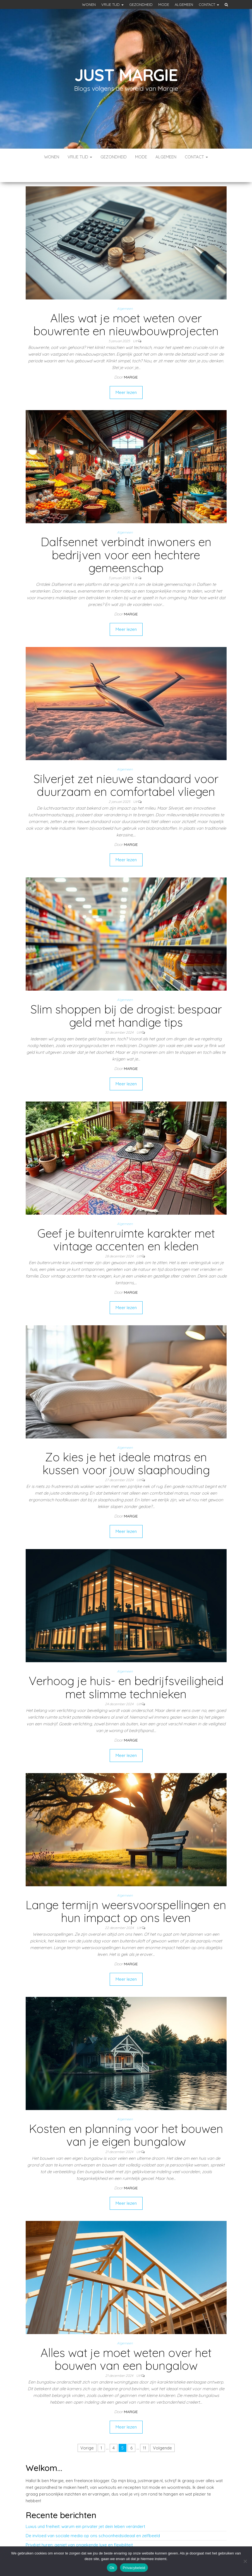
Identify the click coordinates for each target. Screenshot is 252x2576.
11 (144, 2431)
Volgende (162, 2431)
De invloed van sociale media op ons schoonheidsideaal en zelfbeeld (93, 2519)
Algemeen (184, 4)
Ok (112, 2568)
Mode (163, 4)
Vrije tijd (112, 4)
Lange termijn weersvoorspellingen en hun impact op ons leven (126, 1894)
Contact (209, 4)
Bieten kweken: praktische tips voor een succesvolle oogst (83, 2537)
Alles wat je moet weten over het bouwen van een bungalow (126, 2342)
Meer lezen (126, 375)
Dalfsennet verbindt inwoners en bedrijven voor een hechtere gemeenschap (126, 538)
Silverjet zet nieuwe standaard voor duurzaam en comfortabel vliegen (126, 768)
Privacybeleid (134, 2568)
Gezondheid (141, 4)
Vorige (87, 2431)
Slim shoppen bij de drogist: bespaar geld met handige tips (126, 999)
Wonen (89, 4)
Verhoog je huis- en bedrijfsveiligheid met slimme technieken (126, 1670)
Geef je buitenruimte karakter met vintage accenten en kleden (126, 1223)
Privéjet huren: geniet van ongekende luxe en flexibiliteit (79, 2528)
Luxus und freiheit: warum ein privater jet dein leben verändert (85, 2509)
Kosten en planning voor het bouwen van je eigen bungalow (126, 2118)
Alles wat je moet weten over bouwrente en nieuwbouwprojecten (126, 308)
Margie (131, 360)
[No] (245, 2561)
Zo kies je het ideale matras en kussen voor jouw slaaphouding (126, 1447)
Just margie (126, 74)
